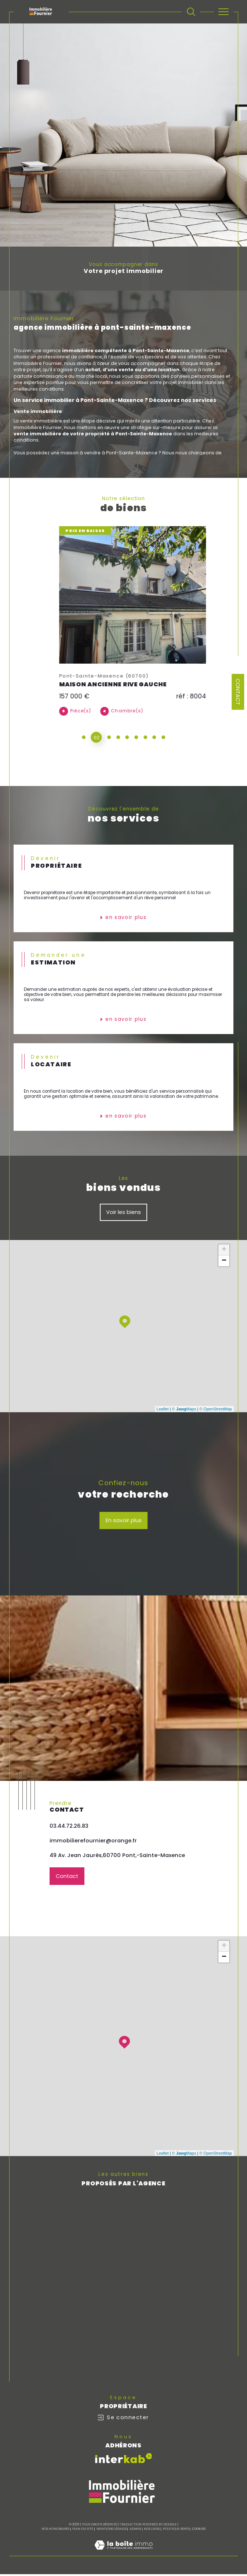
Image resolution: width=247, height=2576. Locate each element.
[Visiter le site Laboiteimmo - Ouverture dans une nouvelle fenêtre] (123, 2554)
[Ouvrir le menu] (223, 11)
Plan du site (82, 2531)
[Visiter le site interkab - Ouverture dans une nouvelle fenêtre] (123, 2460)
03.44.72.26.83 (69, 1827)
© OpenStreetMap (215, 1410)
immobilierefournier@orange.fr (93, 1842)
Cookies (199, 2531)
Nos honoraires (55, 2531)
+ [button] (224, 1251)
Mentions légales (112, 2531)
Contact (237, 692)
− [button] (224, 1262)
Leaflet (163, 1410)
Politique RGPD (176, 2531)
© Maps (184, 1410)
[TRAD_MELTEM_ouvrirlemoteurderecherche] (191, 11)
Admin (135, 2531)
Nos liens (152, 2531)
